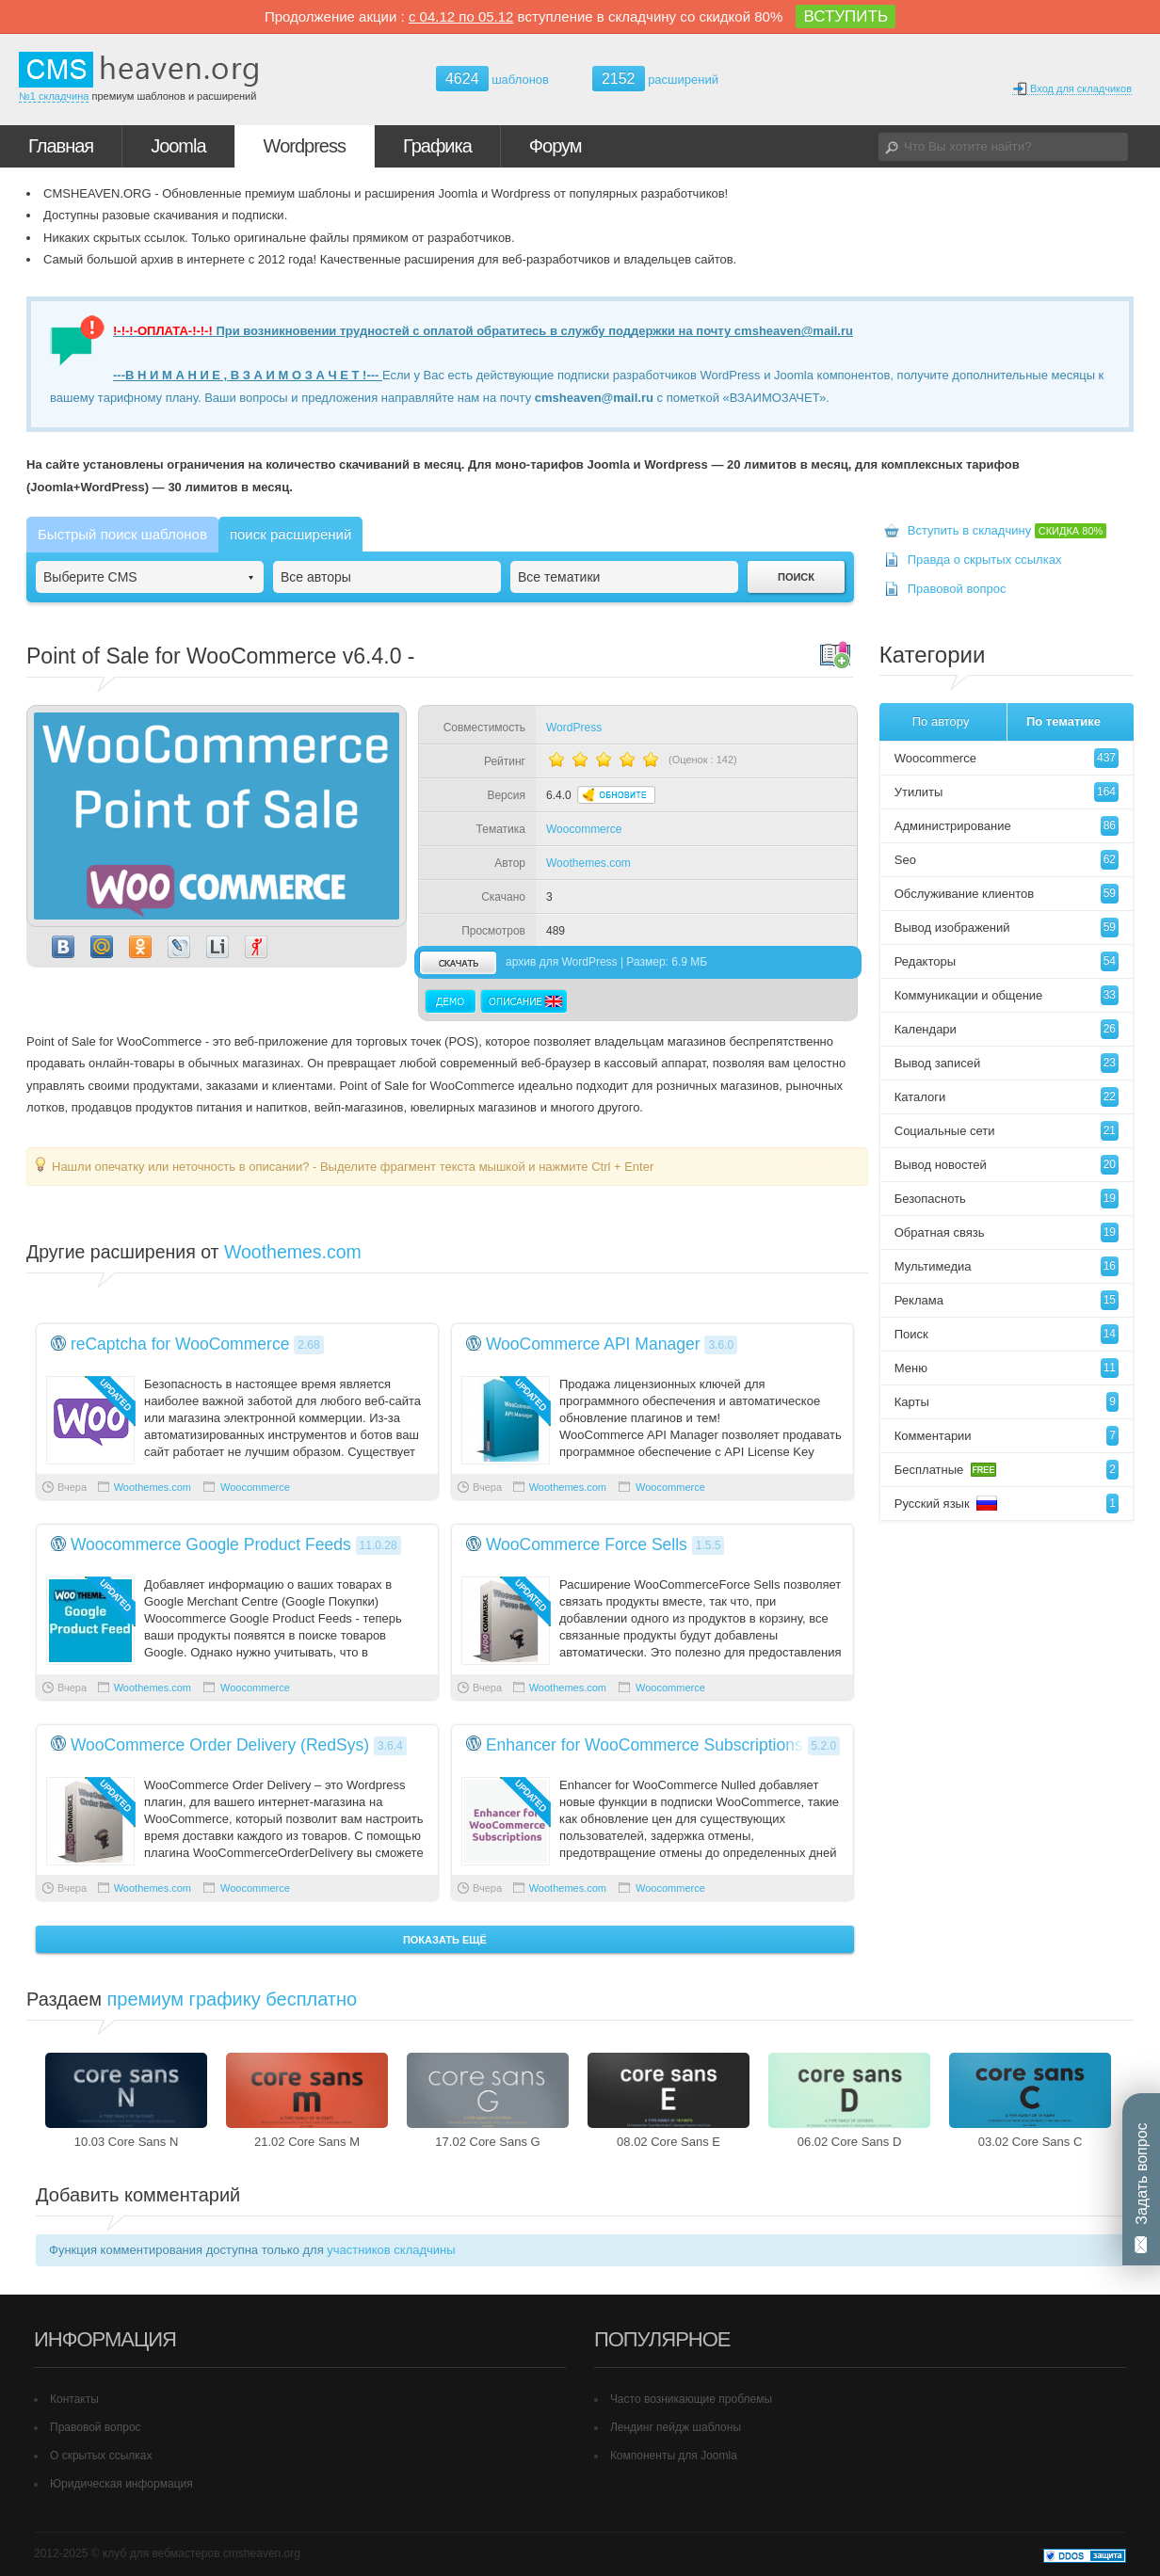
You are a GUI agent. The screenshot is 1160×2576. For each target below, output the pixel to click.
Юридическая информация (121, 2483)
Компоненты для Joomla (673, 2455)
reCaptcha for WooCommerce (180, 1344)
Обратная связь (1006, 1232)
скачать (457, 962)
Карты (1006, 1402)
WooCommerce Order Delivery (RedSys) (220, 1745)
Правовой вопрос (957, 589)
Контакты (74, 2399)
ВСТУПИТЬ (845, 16)
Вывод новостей (1006, 1165)
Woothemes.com (588, 863)
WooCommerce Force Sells (586, 1544)
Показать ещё (445, 1939)
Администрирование (1006, 826)
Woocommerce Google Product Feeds (211, 1544)
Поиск (1006, 1334)
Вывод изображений (1006, 927)
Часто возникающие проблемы (691, 2399)
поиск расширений (290, 534)
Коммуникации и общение (1006, 995)
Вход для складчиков (1072, 89)
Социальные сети (1006, 1131)
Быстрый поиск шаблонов (122, 534)
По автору (941, 721)
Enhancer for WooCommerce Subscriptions (644, 1745)
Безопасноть (1006, 1198)
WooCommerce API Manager (593, 1344)
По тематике (1063, 721)
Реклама (1006, 1300)
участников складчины (391, 2250)
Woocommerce (583, 829)
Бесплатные (1006, 1470)
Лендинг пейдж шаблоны (675, 2427)
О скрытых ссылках (101, 2455)
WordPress (574, 727)
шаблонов (492, 79)
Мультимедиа (1006, 1266)
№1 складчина (54, 96)
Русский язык (1006, 1503)
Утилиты (1006, 792)
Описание (523, 1001)
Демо (450, 1001)
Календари (1006, 1029)
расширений (655, 78)
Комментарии (1006, 1436)
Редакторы (1006, 961)
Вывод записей (1006, 1063)
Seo (1006, 860)
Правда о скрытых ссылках (985, 559)
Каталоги (1006, 1097)
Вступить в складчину (1007, 530)
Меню (1006, 1368)
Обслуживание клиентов (1006, 894)
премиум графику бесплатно (232, 1999)
